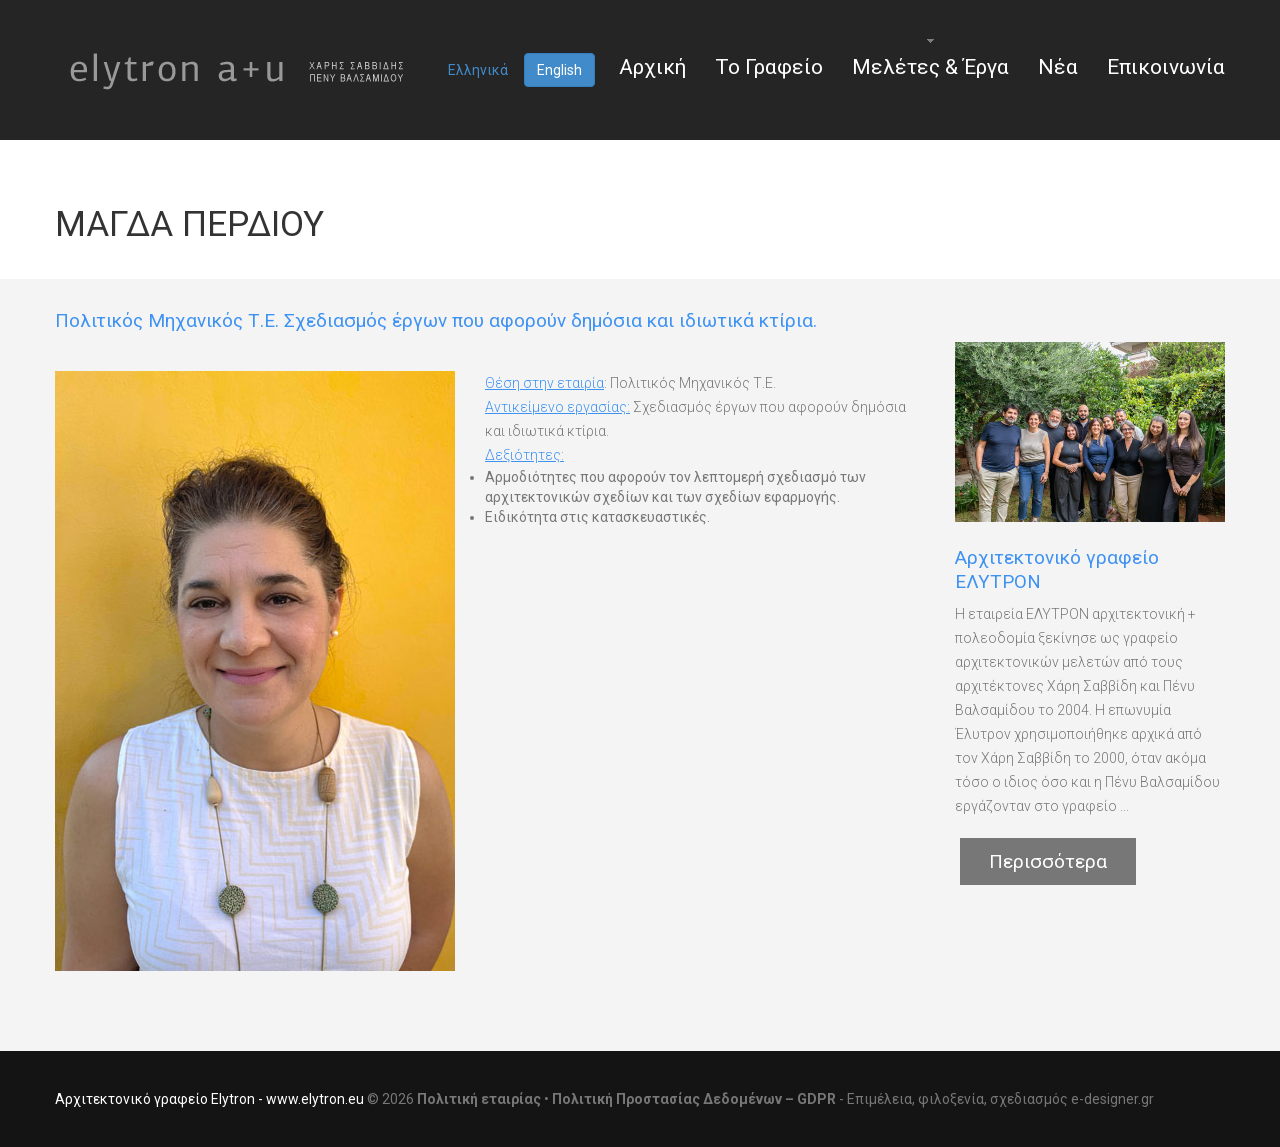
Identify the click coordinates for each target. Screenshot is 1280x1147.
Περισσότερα (1048, 861)
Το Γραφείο (769, 67)
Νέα (1058, 67)
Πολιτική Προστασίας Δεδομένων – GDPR (694, 1099)
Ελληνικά (478, 70)
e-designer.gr (1112, 1099)
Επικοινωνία (1166, 67)
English (559, 70)
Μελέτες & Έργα (930, 67)
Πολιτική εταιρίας (479, 1099)
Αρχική (652, 67)
